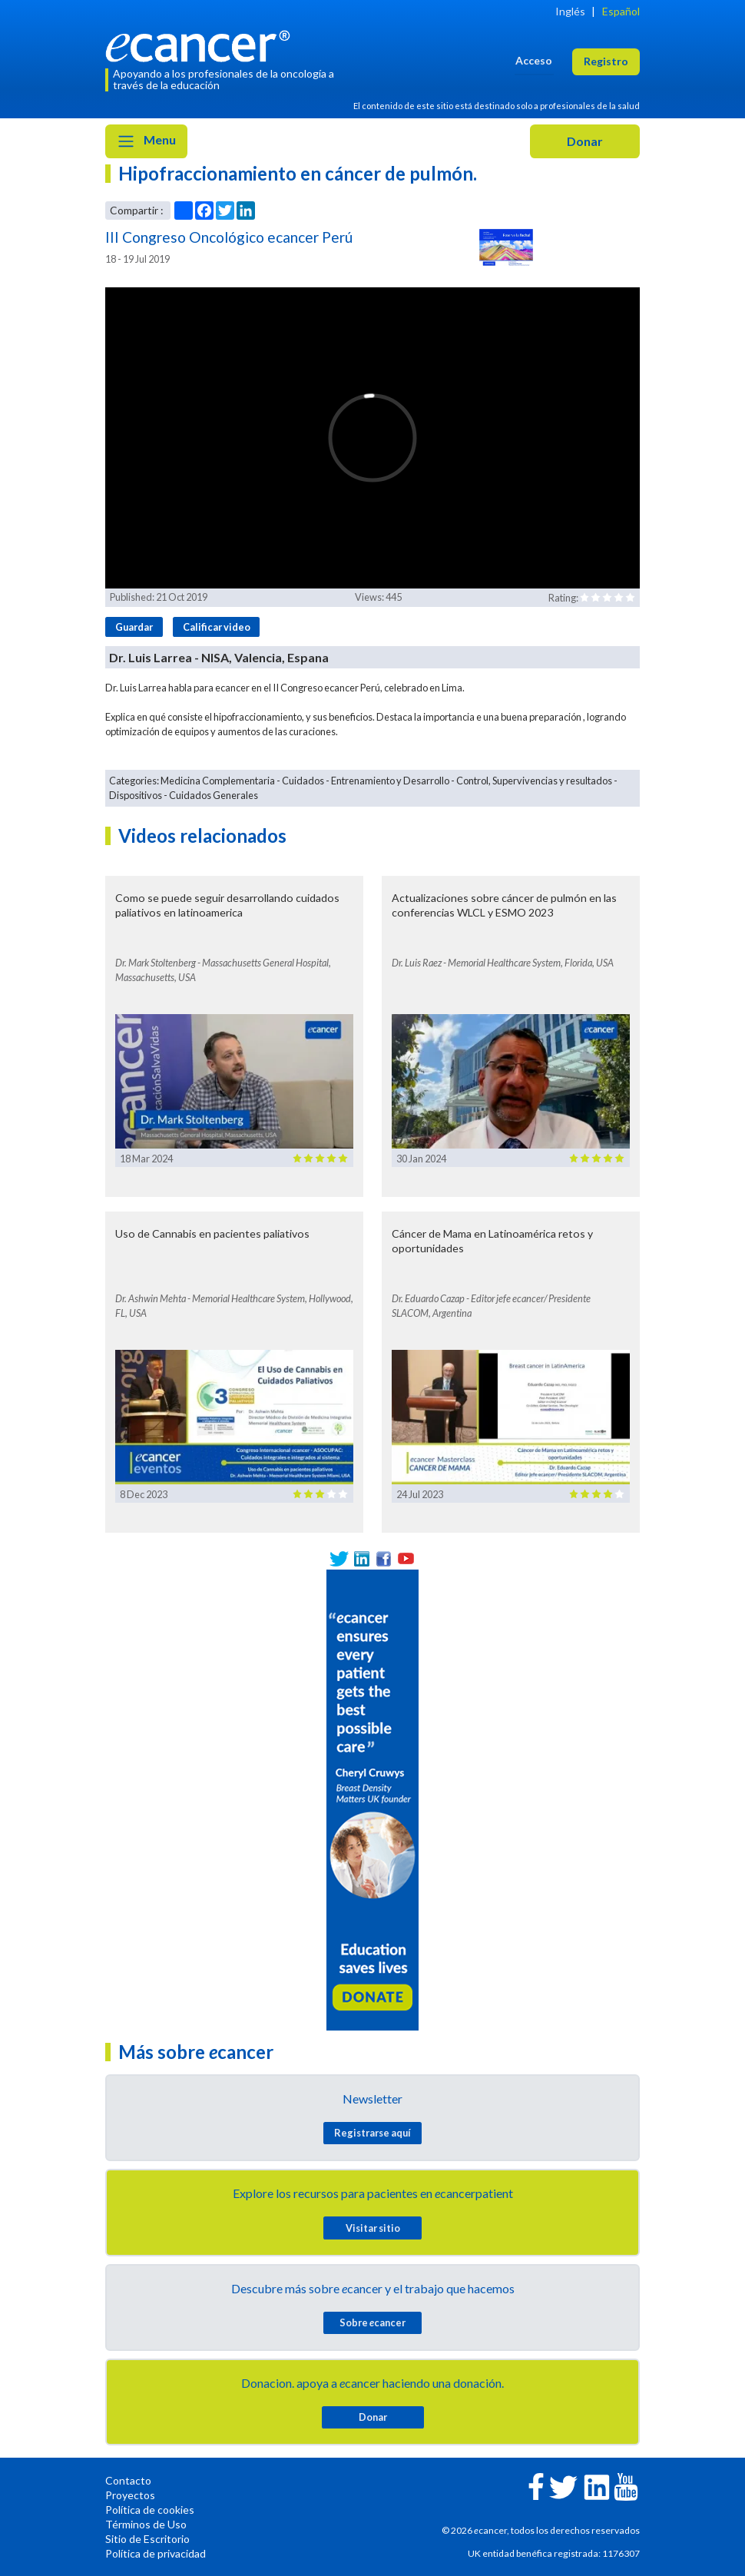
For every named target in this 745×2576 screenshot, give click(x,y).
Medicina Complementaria (218, 780)
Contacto (128, 2480)
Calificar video (216, 627)
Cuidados (303, 780)
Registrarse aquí (372, 2133)
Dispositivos (135, 795)
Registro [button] (606, 61)
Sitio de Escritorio (147, 2538)
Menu (146, 141)
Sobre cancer (372, 2322)
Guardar (134, 627)
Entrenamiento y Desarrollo (390, 780)
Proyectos (130, 2494)
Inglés (570, 11)
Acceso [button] (533, 60)
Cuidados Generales (213, 795)
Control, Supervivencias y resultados (534, 780)
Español (621, 11)
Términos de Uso (146, 2524)
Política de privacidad (155, 2553)
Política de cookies (149, 2509)
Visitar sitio (373, 2228)
